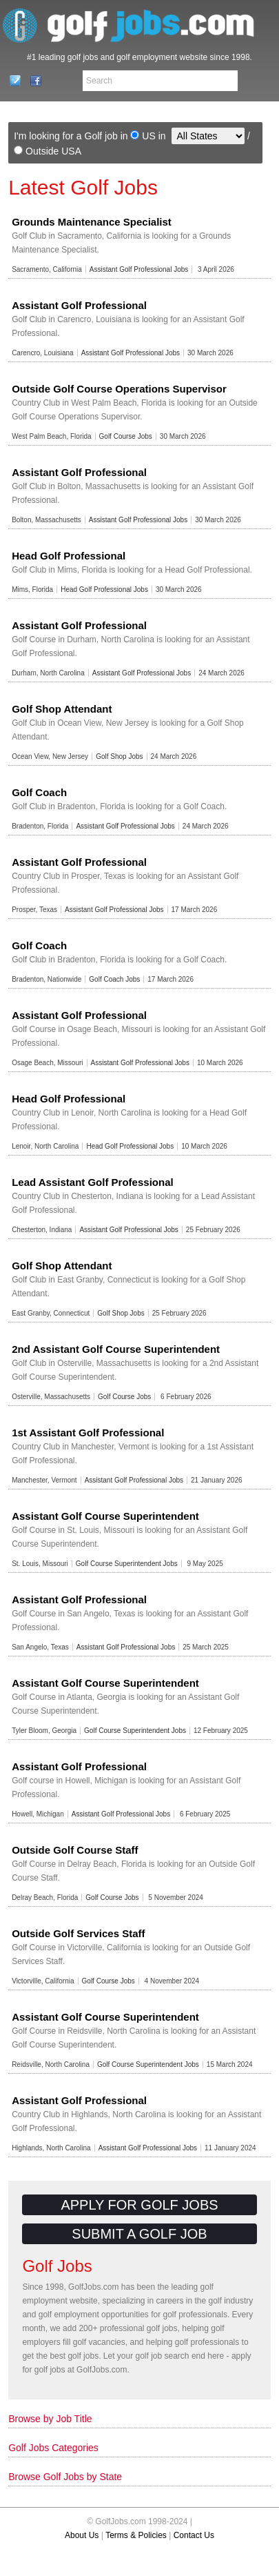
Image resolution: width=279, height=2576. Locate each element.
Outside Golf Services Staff (78, 1933)
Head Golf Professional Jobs (104, 589)
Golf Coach (39, 792)
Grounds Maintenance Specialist (92, 222)
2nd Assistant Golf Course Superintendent (116, 1349)
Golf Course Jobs (125, 436)
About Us (82, 2535)
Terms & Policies (136, 2535)
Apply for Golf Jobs (139, 2204)
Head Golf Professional (68, 556)
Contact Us (11, 80)
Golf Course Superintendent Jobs (127, 1563)
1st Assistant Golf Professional (88, 1432)
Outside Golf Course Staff (75, 1850)
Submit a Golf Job (139, 2233)
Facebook (32, 80)
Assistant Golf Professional (79, 305)
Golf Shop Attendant (62, 709)
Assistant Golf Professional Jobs (139, 269)
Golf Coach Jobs (114, 979)
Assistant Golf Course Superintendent (105, 1516)
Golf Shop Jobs (119, 756)
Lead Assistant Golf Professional (93, 1182)
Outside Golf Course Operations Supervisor (119, 389)
